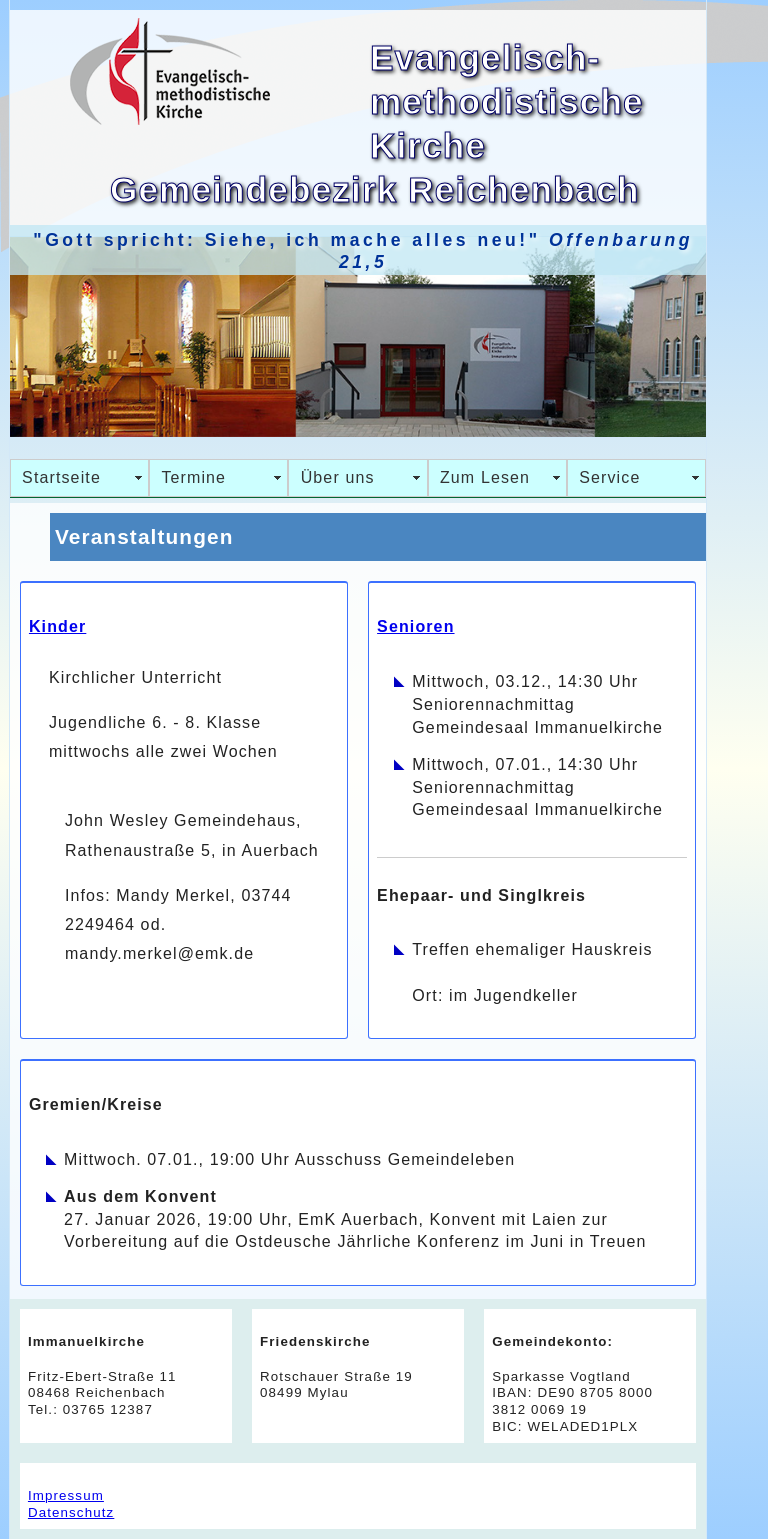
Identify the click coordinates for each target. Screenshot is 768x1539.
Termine (193, 477)
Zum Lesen (485, 477)
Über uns (338, 477)
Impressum (66, 1495)
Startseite (61, 477)
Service (609, 477)
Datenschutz (71, 1512)
